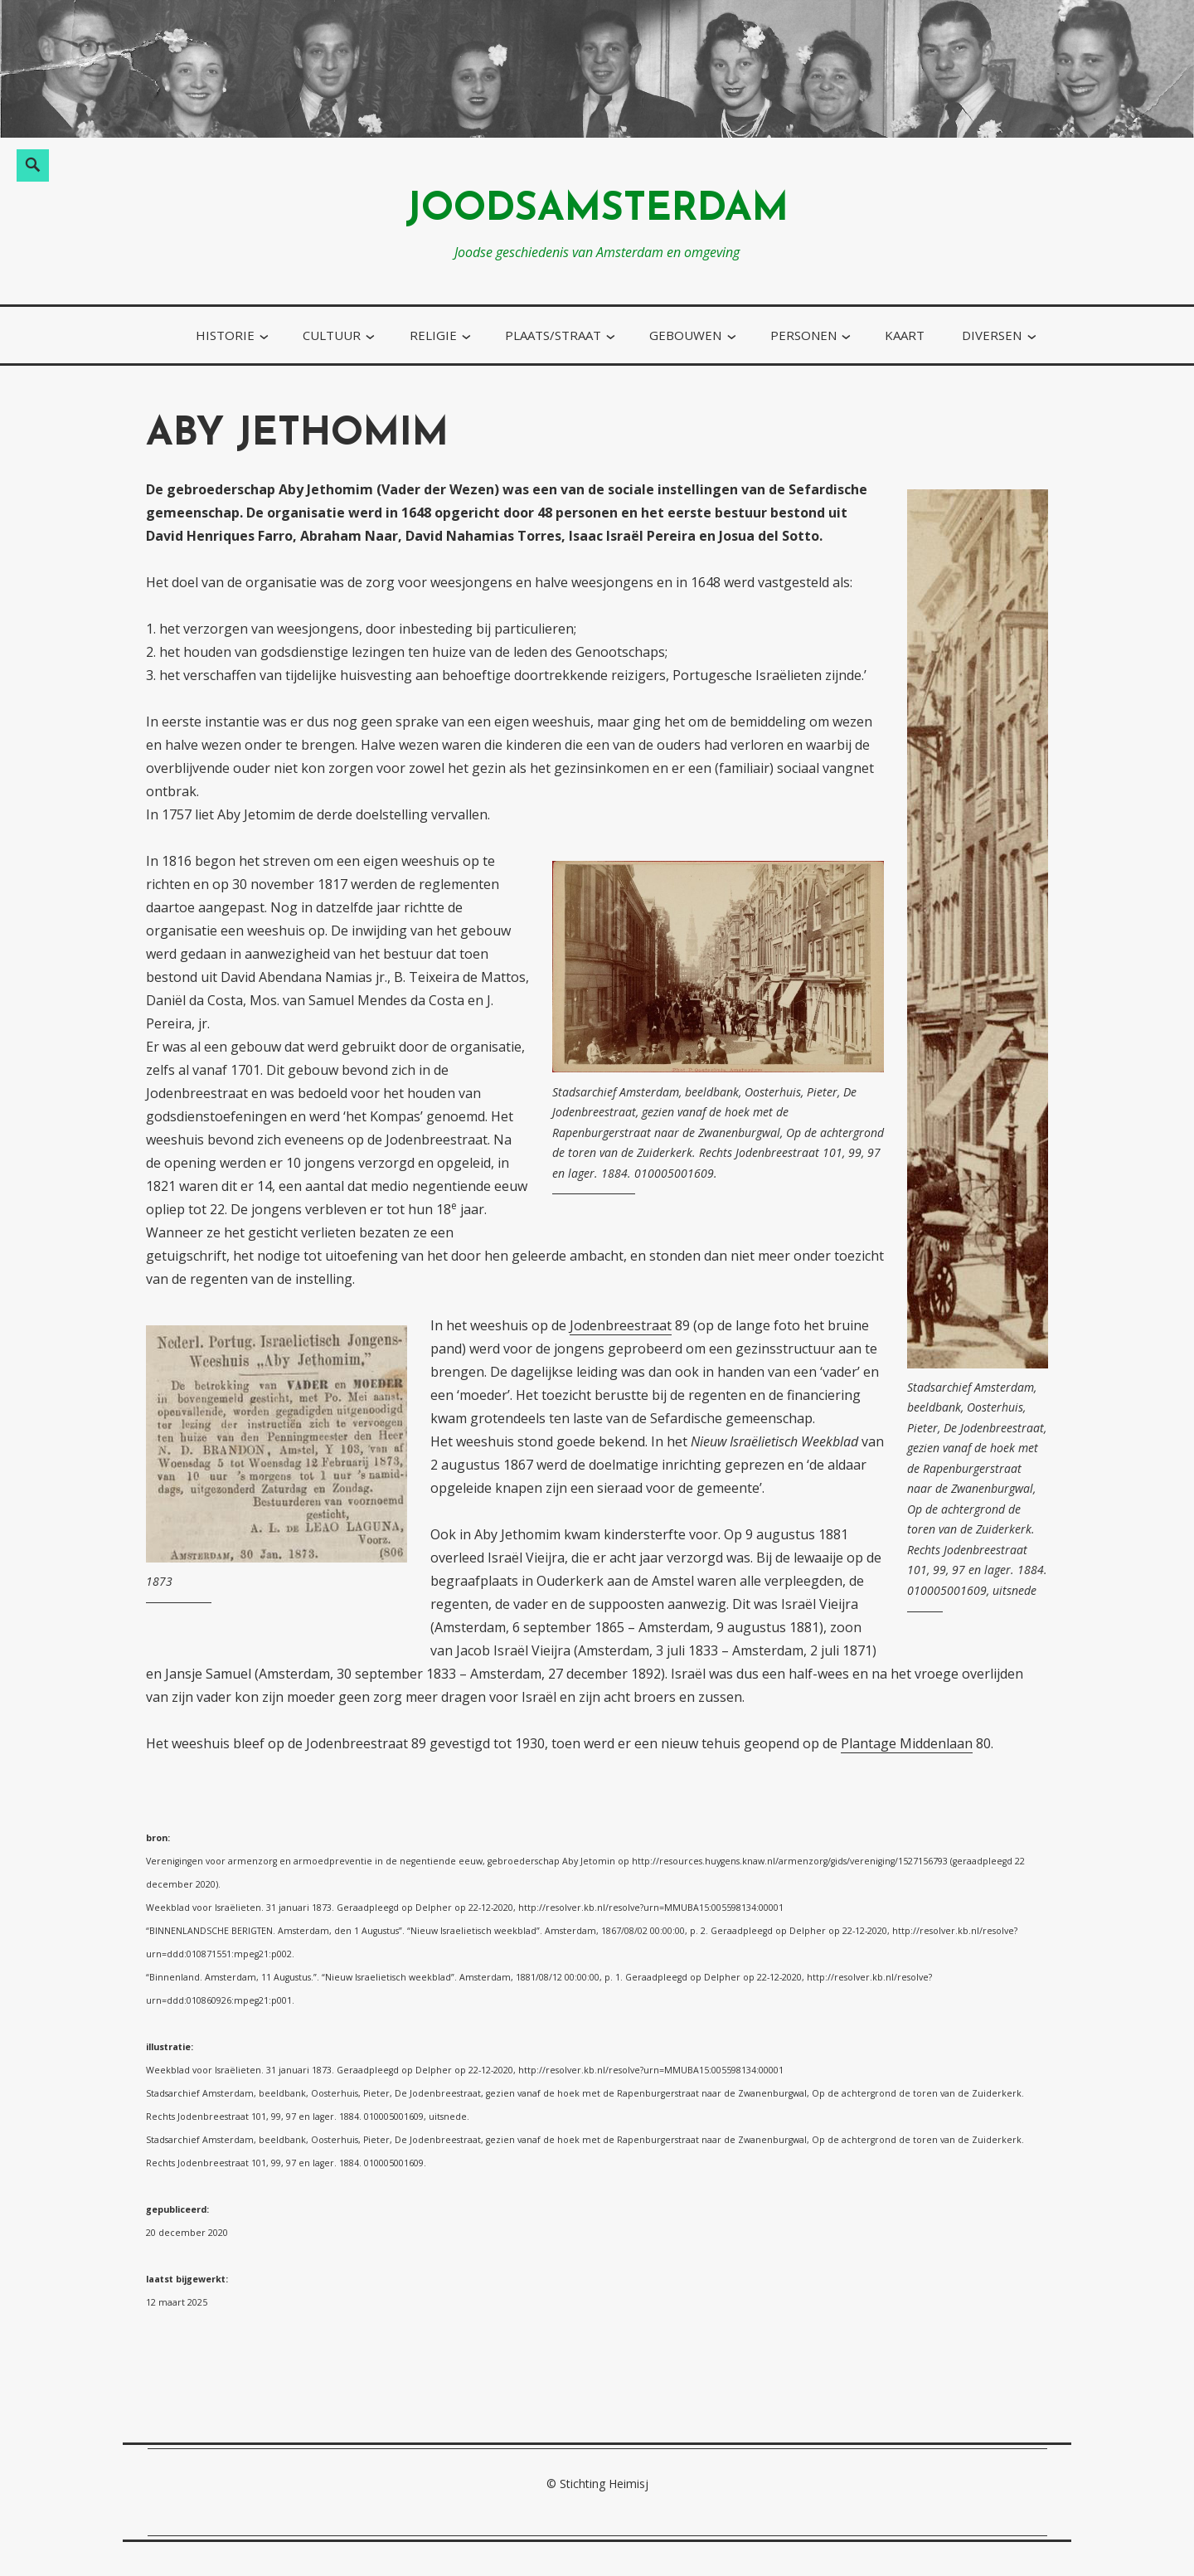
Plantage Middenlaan (907, 1743)
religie (433, 335)
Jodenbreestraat (621, 1325)
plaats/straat (553, 335)
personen (803, 335)
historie (225, 335)
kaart (905, 335)
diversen (992, 335)
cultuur (332, 335)
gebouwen (685, 335)
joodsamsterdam (597, 210)
